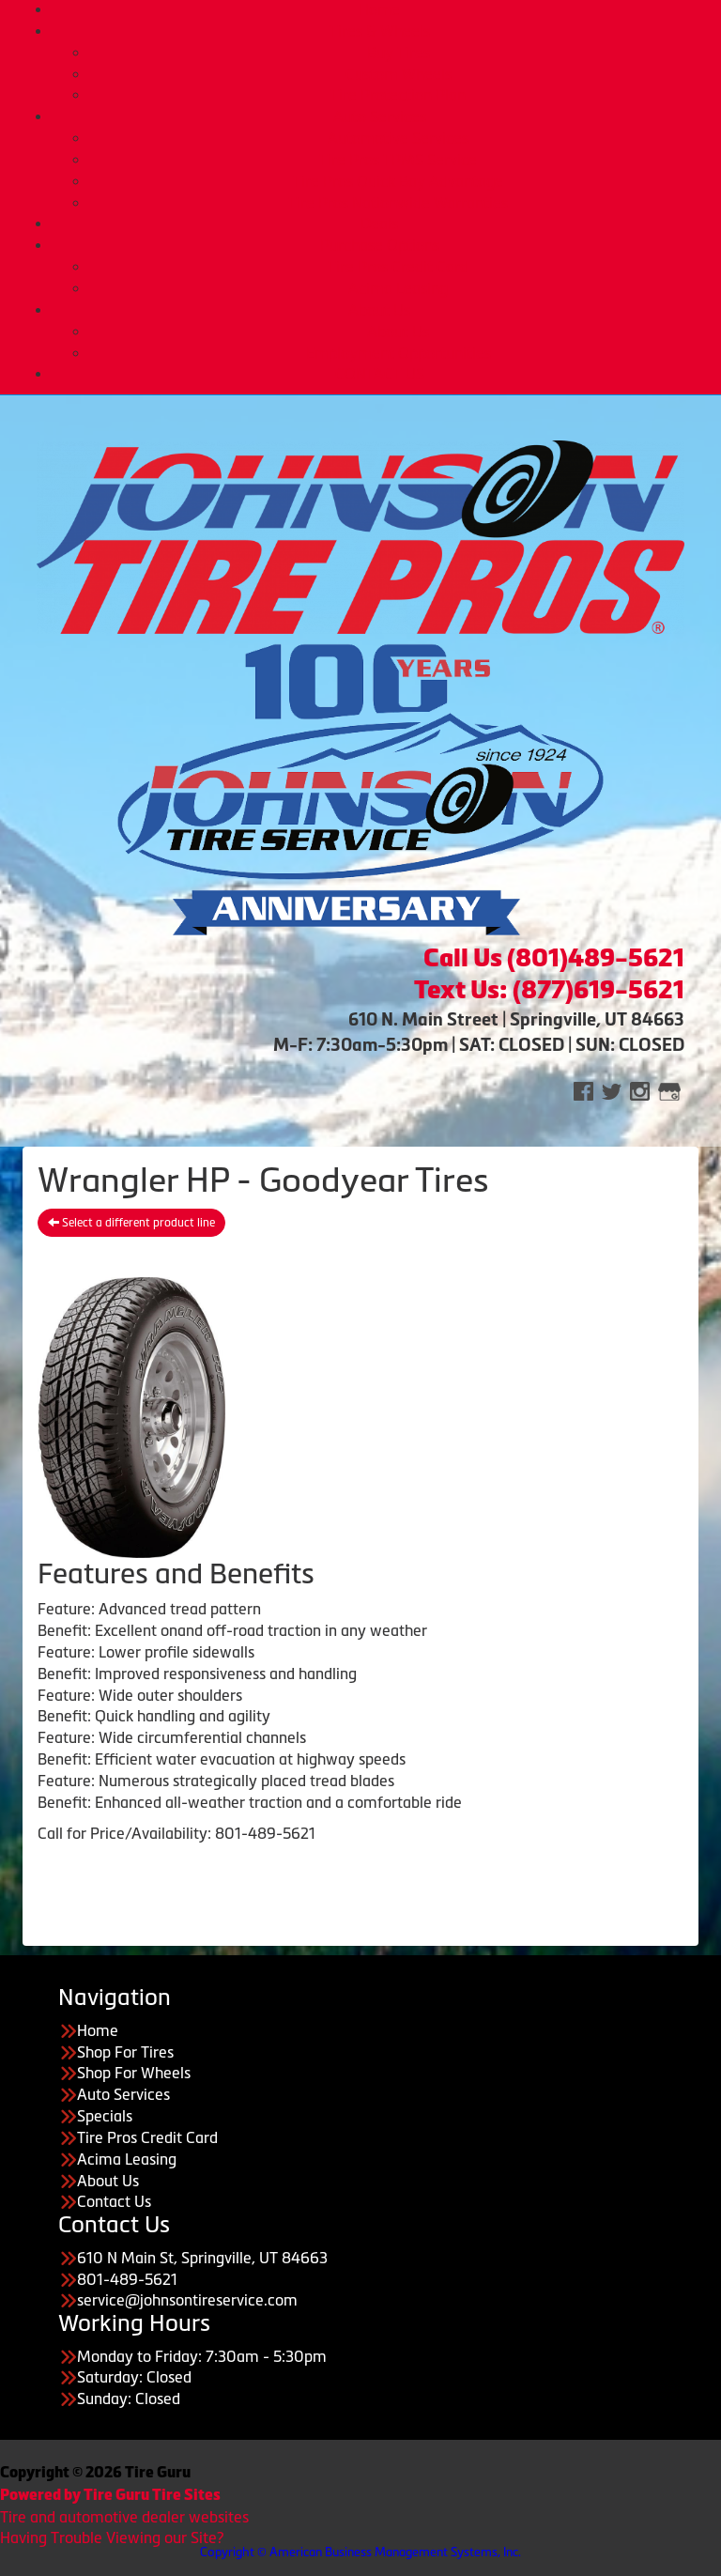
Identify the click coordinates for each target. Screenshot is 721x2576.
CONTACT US (379, 373)
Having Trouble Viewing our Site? (111, 2537)
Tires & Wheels (380, 31)
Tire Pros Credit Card (398, 266)
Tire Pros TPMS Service (398, 159)
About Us (379, 309)
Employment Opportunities (398, 353)
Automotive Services (398, 138)
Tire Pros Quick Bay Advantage (398, 181)
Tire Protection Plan (398, 94)
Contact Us (114, 2201)
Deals (379, 223)
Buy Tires (398, 52)
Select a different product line (131, 1222)
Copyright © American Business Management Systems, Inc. (360, 2552)
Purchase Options (379, 245)
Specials (104, 2115)
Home (379, 9)
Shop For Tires (125, 2052)
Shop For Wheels (134, 2072)
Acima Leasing (398, 288)
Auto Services (379, 116)
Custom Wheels (398, 74)
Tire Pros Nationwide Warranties (398, 202)
